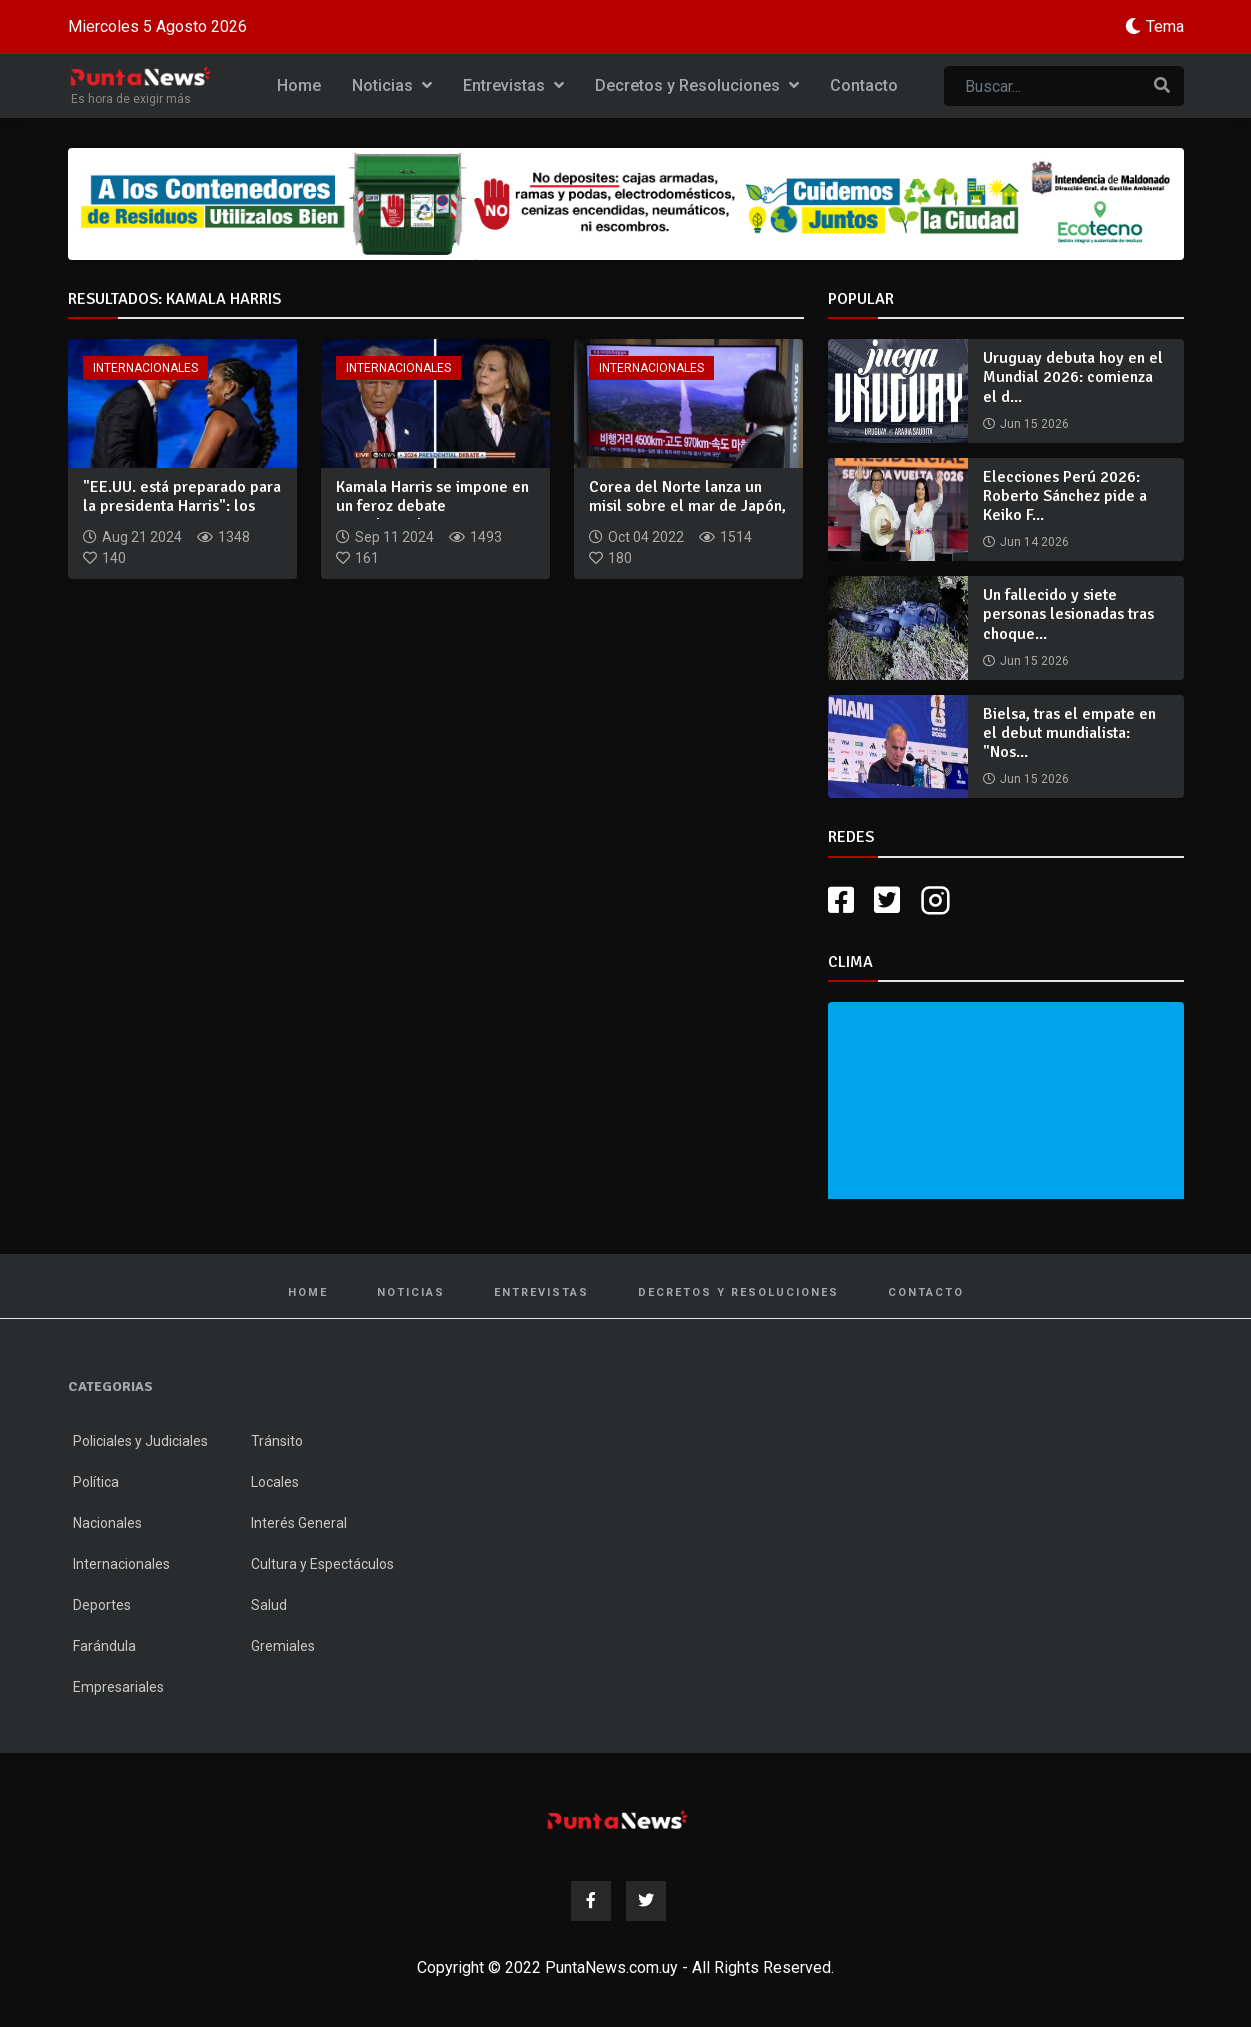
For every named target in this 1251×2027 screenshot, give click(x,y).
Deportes (102, 1605)
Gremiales (283, 1646)
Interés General (299, 1523)
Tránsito (277, 1441)
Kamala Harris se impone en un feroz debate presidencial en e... (432, 506)
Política (96, 1482)
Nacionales (107, 1523)
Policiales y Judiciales (140, 1441)
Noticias (392, 85)
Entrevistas (513, 85)
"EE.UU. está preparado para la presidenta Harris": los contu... (182, 506)
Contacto (864, 85)
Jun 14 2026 (1034, 542)
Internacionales (145, 368)
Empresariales (118, 1687)
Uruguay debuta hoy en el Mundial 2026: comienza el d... (1073, 377)
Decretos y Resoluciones (697, 85)
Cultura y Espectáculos (322, 1564)
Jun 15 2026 (1034, 424)
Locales (275, 1482)
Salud (269, 1605)
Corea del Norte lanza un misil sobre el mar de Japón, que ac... (687, 506)
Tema (1165, 26)
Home (299, 85)
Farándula (104, 1646)
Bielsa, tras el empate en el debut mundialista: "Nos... (1069, 733)
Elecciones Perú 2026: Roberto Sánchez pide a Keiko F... (1065, 496)
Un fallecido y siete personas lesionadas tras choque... (1068, 614)
